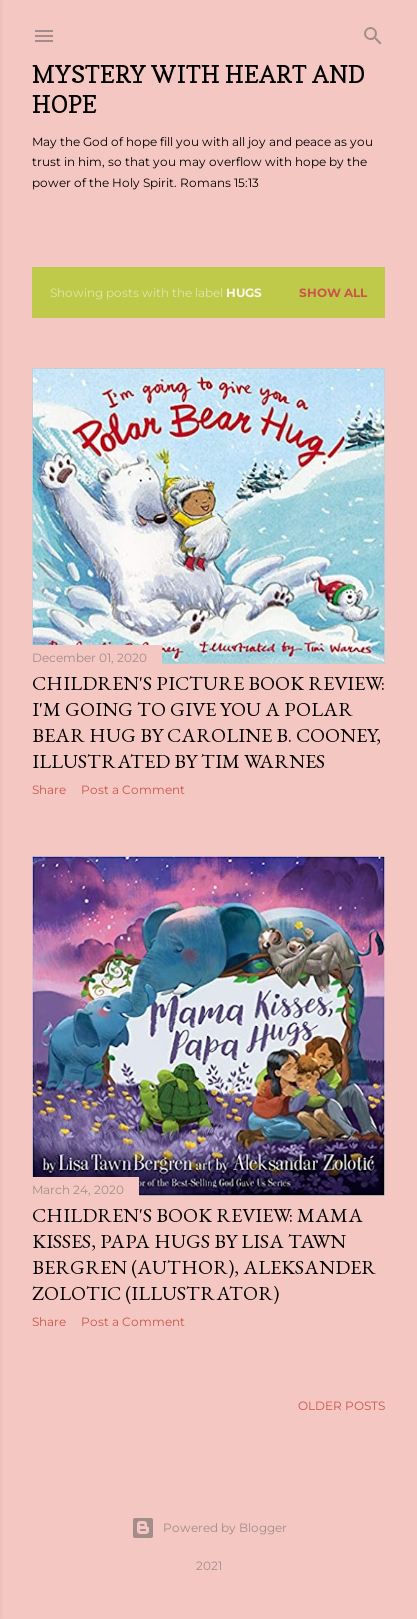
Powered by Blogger (209, 1524)
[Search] (373, 31)
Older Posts (341, 1401)
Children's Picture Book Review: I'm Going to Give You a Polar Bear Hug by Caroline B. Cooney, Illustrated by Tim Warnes (208, 722)
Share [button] (49, 789)
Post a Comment (133, 789)
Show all (333, 292)
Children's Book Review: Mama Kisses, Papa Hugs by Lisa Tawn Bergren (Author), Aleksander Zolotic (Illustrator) (204, 1253)
